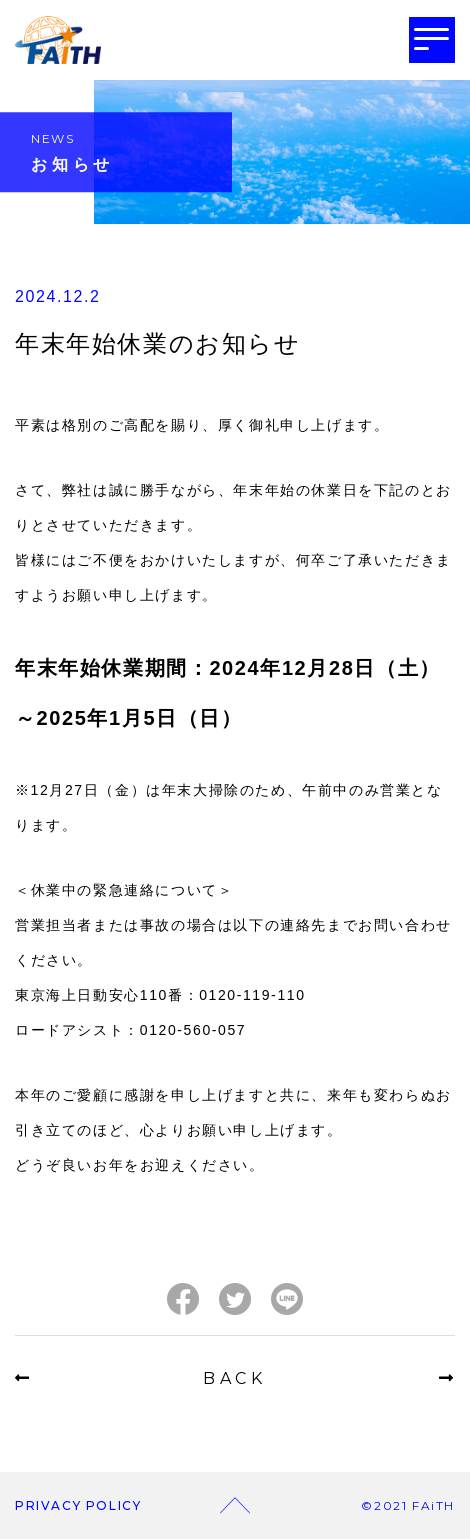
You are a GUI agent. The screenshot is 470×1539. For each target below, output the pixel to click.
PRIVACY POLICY (78, 1505)
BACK (235, 1378)
